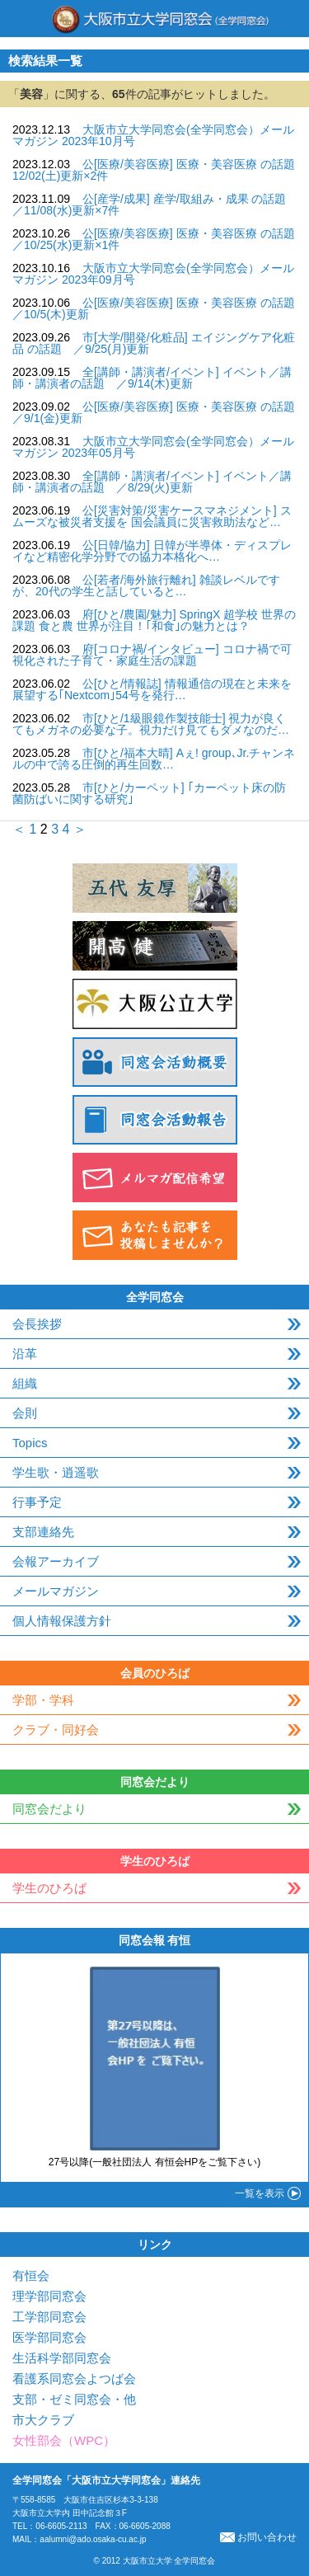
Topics (30, 1443)
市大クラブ (43, 2420)
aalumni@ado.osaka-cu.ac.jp (93, 2539)
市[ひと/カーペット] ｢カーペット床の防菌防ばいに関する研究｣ (149, 793)
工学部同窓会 (49, 2317)
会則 (24, 1413)
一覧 (259, 2193)
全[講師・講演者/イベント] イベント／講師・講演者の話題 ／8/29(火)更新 (152, 481)
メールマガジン (55, 1591)
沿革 (24, 1354)
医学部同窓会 (49, 2337)
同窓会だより (49, 1809)
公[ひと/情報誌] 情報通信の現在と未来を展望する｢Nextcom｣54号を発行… (152, 689)
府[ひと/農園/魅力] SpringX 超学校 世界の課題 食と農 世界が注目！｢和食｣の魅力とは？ (154, 620)
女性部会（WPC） (63, 2440)
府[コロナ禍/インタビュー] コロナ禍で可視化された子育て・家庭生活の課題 (152, 654)
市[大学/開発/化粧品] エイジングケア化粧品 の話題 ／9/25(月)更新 (153, 343)
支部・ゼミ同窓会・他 (74, 2399)
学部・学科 (43, 1700)
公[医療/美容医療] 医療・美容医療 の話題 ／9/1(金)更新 (159, 412)
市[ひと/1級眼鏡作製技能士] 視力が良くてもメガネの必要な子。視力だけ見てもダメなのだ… (150, 724)
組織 (24, 1383)
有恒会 (30, 2275)
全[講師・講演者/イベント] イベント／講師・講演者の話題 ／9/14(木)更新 (152, 377)
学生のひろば (49, 1888)
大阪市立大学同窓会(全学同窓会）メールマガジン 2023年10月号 (153, 135)
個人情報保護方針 (61, 1621)
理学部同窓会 (49, 2296)
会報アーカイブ (55, 1561)
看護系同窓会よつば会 (74, 2379)
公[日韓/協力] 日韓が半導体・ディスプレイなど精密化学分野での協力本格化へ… (152, 550)
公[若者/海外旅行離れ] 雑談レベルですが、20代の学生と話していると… (146, 585)
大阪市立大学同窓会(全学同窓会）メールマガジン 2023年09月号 (153, 273)
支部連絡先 (43, 1532)
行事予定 (37, 1502)
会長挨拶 (37, 1324)
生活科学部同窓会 (61, 2358)
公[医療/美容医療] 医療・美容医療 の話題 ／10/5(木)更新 (159, 308)
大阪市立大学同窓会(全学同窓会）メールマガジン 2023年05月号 (153, 447)
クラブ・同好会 (55, 1730)
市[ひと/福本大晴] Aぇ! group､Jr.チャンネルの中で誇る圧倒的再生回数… (153, 758)
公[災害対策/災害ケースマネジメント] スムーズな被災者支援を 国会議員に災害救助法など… (152, 516)
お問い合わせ (258, 2537)
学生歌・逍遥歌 (55, 1472)
